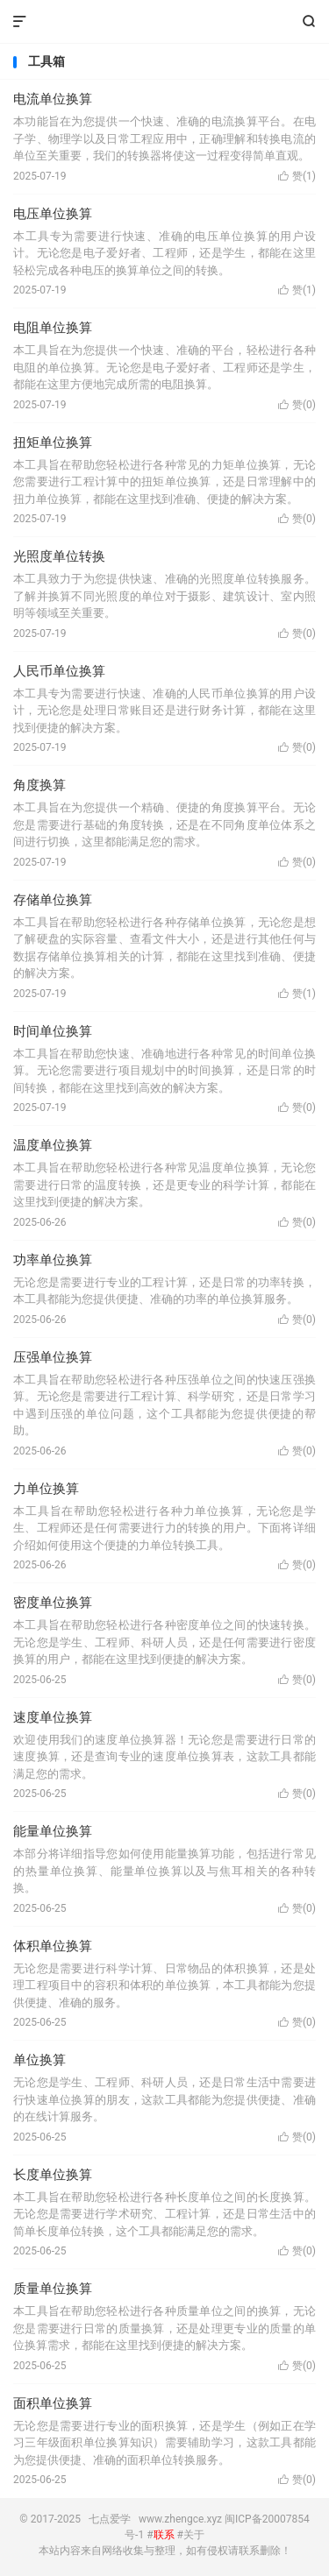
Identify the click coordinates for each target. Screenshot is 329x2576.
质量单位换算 (52, 2288)
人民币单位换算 (59, 671)
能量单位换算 (52, 1831)
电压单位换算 (52, 214)
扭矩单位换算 (52, 442)
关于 (193, 2535)
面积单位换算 (52, 2403)
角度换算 (39, 785)
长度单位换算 (52, 2175)
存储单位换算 (52, 900)
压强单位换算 (52, 1357)
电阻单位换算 (52, 328)
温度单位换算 (52, 1145)
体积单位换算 (52, 1946)
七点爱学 (164, 21)
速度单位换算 (52, 1717)
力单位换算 (46, 1489)
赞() (297, 176)
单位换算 (39, 2060)
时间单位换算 (52, 1031)
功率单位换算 (52, 1260)
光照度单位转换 (59, 556)
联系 (164, 2535)
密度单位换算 (52, 1602)
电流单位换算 (52, 99)
